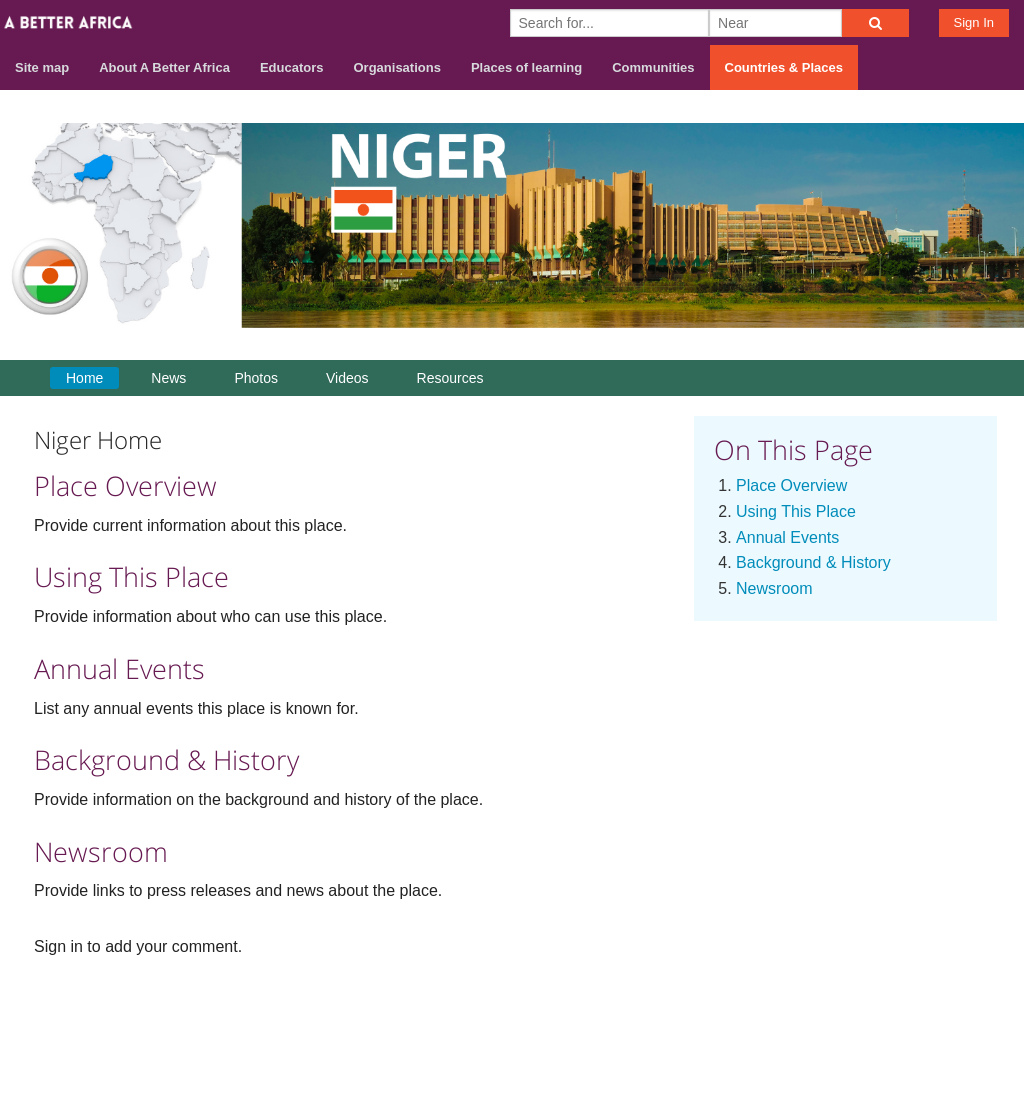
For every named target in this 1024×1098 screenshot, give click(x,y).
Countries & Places (784, 67)
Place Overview (791, 485)
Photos (256, 378)
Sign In (974, 22)
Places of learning (526, 67)
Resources (450, 378)
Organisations (397, 67)
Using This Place (796, 511)
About (758, 1019)
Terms (901, 1019)
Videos (347, 378)
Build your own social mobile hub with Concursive (512, 1064)
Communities (653, 67)
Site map (42, 67)
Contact (828, 1019)
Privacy (971, 1019)
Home (84, 378)
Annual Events (787, 537)
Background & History (813, 562)
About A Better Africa (164, 67)
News (168, 378)
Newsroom (774, 588)
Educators (292, 67)
